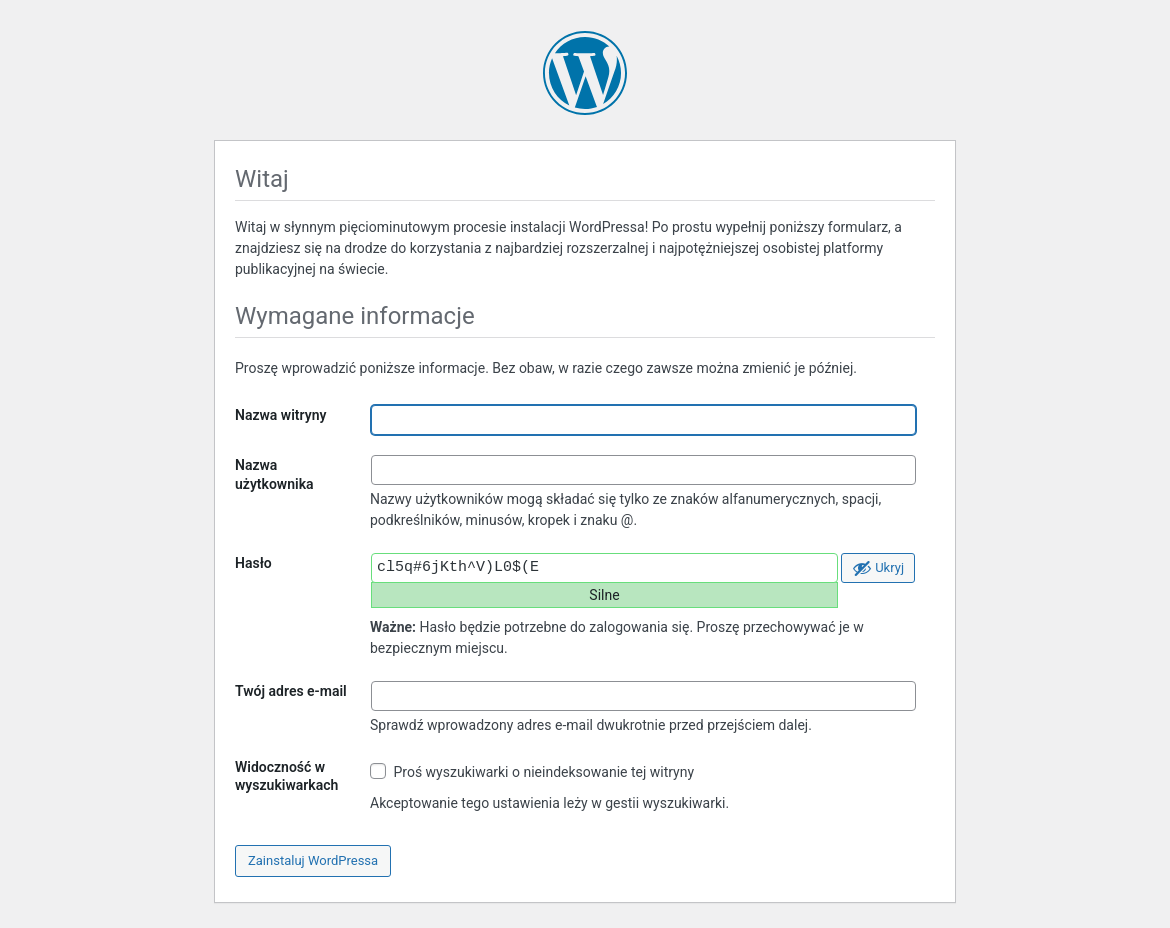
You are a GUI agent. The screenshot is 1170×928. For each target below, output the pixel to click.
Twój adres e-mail (291, 691)
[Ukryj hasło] (878, 568)
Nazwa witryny (280, 415)
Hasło (253, 563)
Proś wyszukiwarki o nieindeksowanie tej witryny (532, 771)
